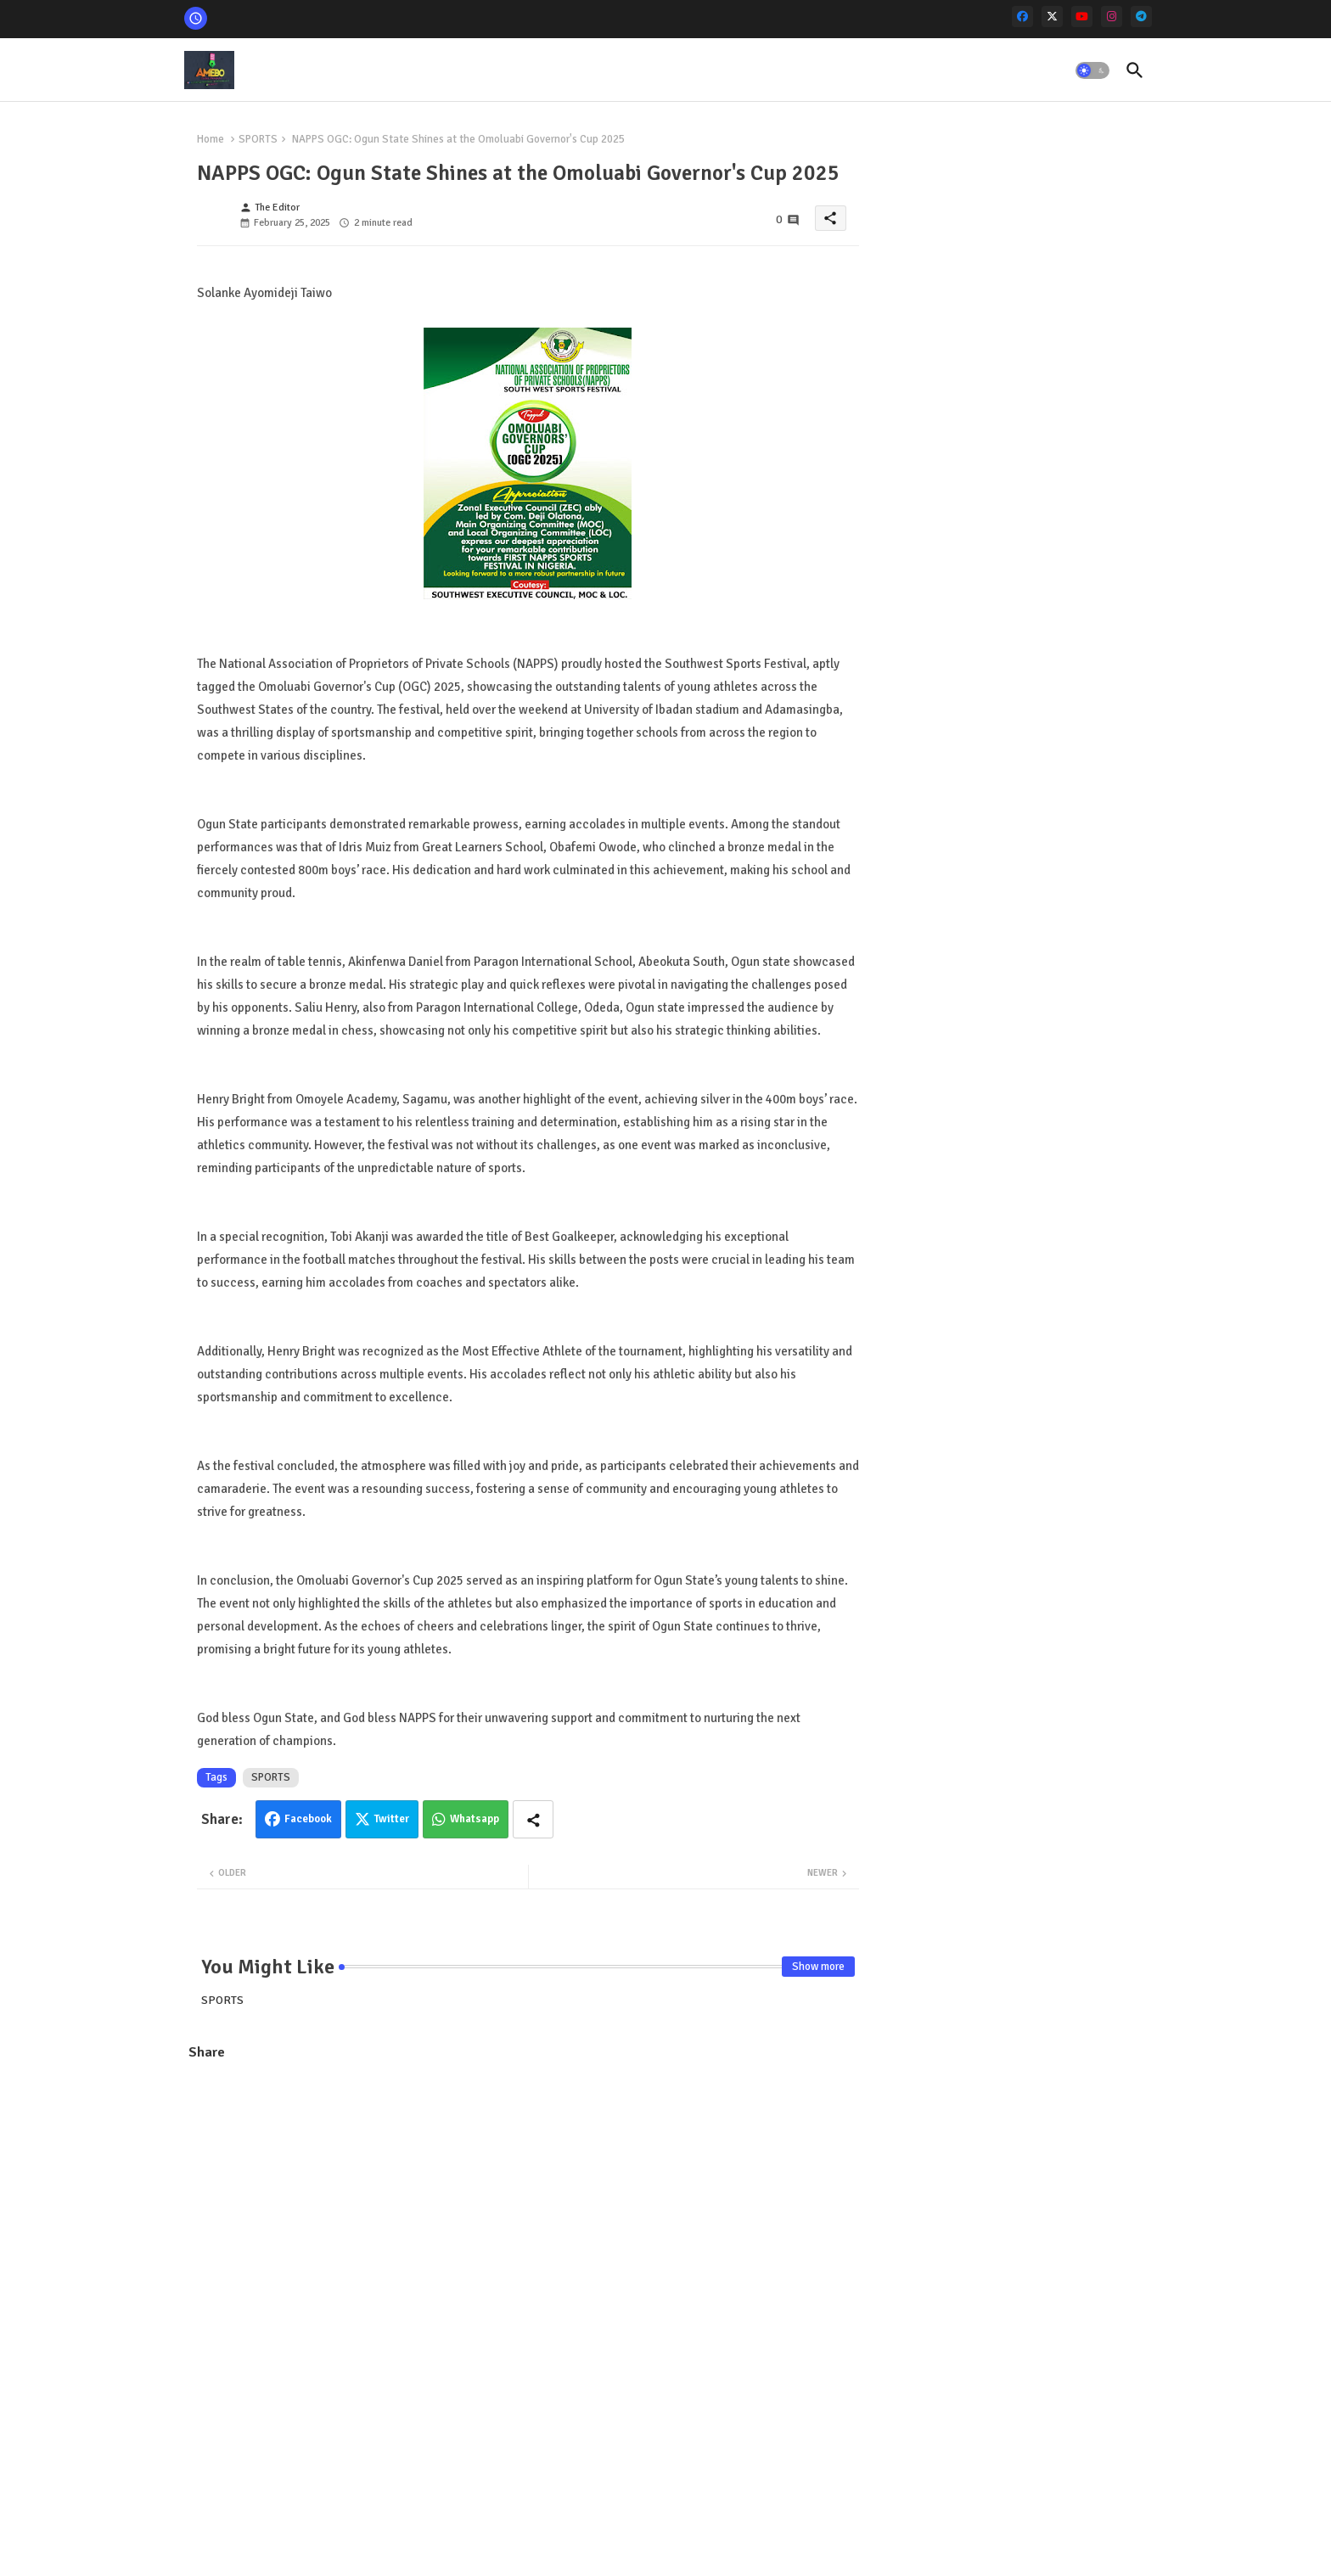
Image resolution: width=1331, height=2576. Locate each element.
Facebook (308, 1819)
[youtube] (1081, 16)
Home (210, 139)
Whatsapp (474, 1819)
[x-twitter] (1052, 16)
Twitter (391, 1819)
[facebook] (1022, 16)
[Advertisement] (528, 2197)
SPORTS (258, 139)
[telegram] (1141, 16)
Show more (818, 1966)
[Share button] (533, 1819)
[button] (1092, 70)
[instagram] (1111, 16)
